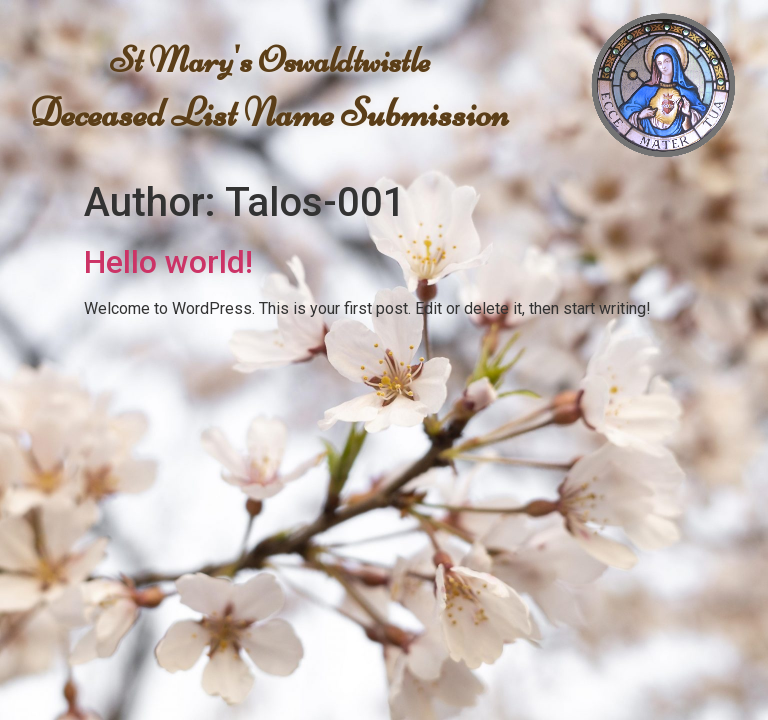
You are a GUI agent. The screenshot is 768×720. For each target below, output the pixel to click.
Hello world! (168, 262)
